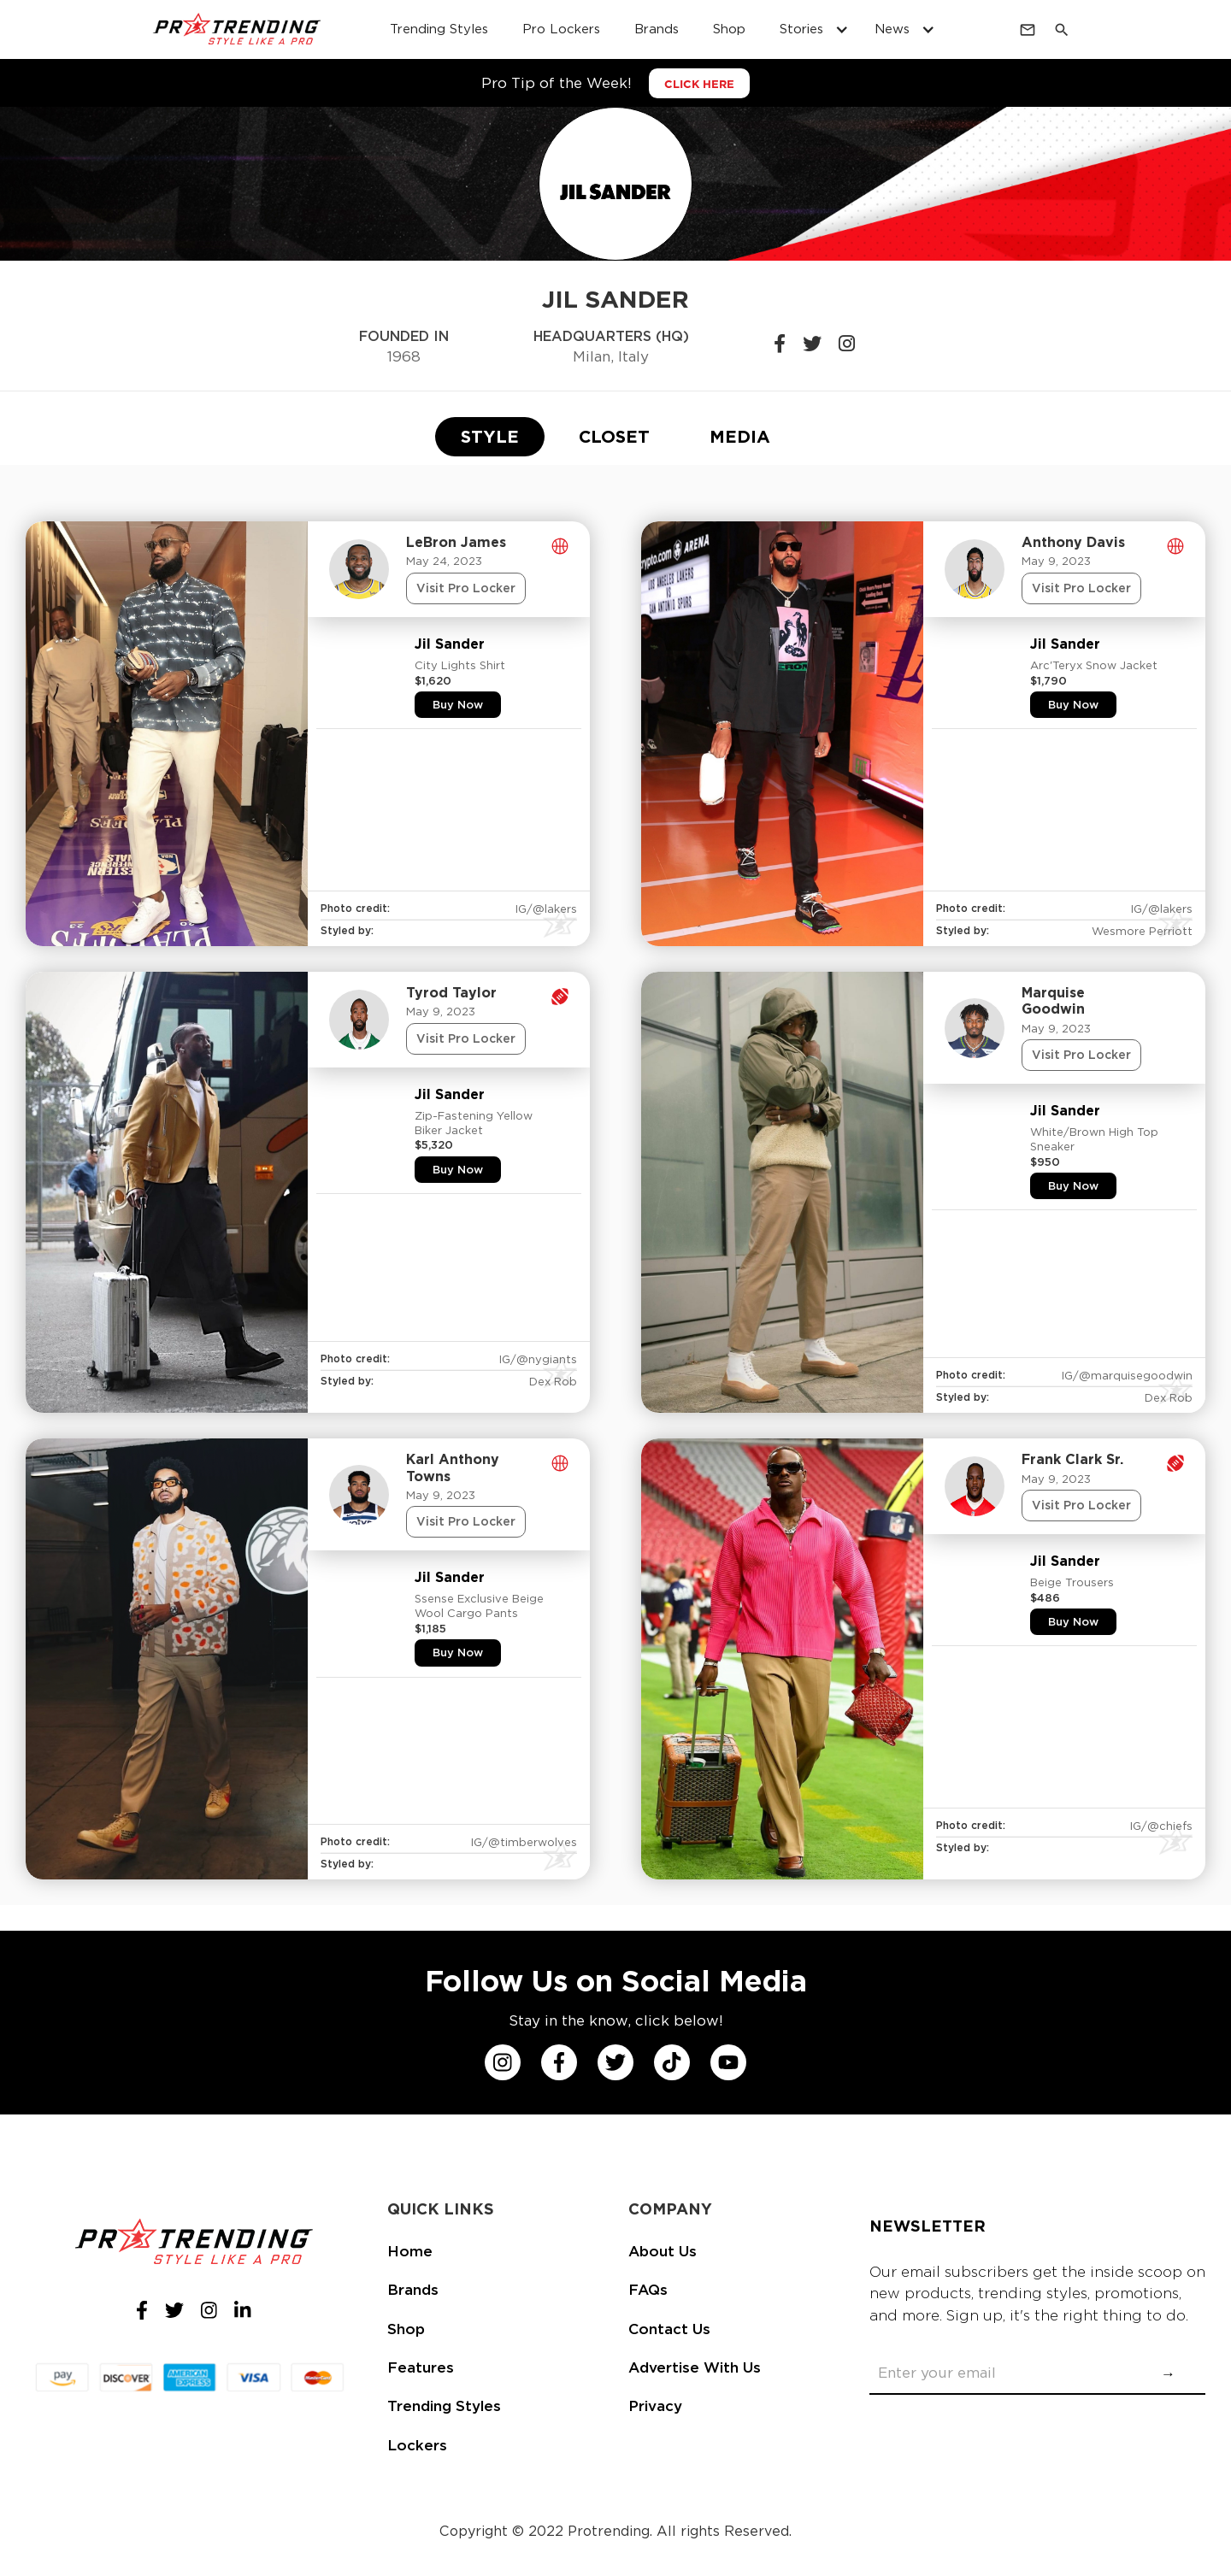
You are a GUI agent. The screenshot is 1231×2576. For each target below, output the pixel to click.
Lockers (417, 2445)
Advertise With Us (694, 2367)
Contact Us (669, 2329)
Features (420, 2367)
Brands (413, 2289)
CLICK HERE (699, 84)
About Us (662, 2251)
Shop (406, 2329)
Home (410, 2251)
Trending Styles (444, 2405)
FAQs (648, 2289)
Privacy (655, 2405)
